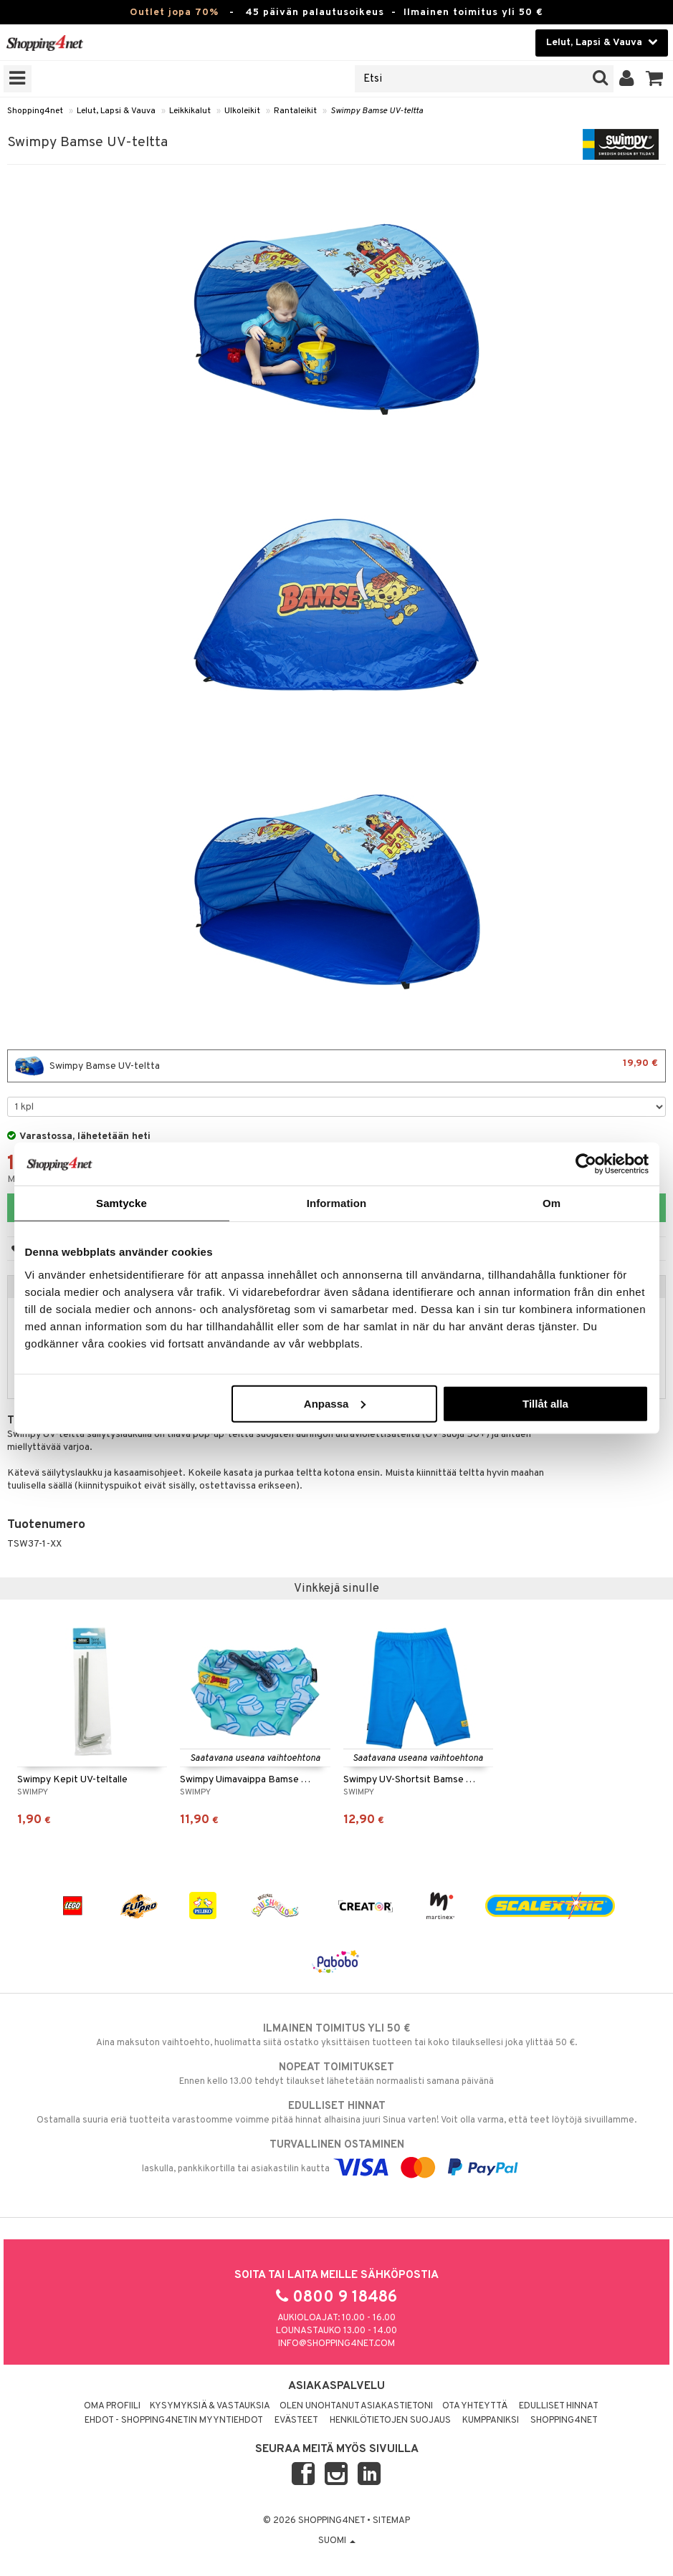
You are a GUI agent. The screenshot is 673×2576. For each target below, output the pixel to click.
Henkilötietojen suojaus (390, 2420)
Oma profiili (112, 2406)
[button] (654, 78)
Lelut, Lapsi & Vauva (116, 111)
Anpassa (335, 1403)
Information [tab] (337, 1203)
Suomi (336, 2541)
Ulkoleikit (242, 111)
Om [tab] (551, 1203)
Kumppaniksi (490, 2420)
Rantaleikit (295, 111)
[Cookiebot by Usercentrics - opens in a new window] (586, 1164)
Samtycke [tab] (121, 1203)
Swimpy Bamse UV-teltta (376, 111)
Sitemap (391, 2521)
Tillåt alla (545, 1403)
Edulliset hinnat (558, 2406)
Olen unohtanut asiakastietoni (356, 2406)
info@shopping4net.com (336, 2344)
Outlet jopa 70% (174, 12)
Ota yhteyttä (474, 2406)
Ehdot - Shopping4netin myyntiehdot (174, 2420)
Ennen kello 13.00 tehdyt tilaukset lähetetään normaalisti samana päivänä (336, 2073)
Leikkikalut (190, 111)
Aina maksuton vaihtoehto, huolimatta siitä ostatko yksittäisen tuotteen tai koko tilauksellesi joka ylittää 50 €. (336, 2035)
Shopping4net (35, 111)
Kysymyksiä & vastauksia (210, 2406)
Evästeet (296, 2420)
